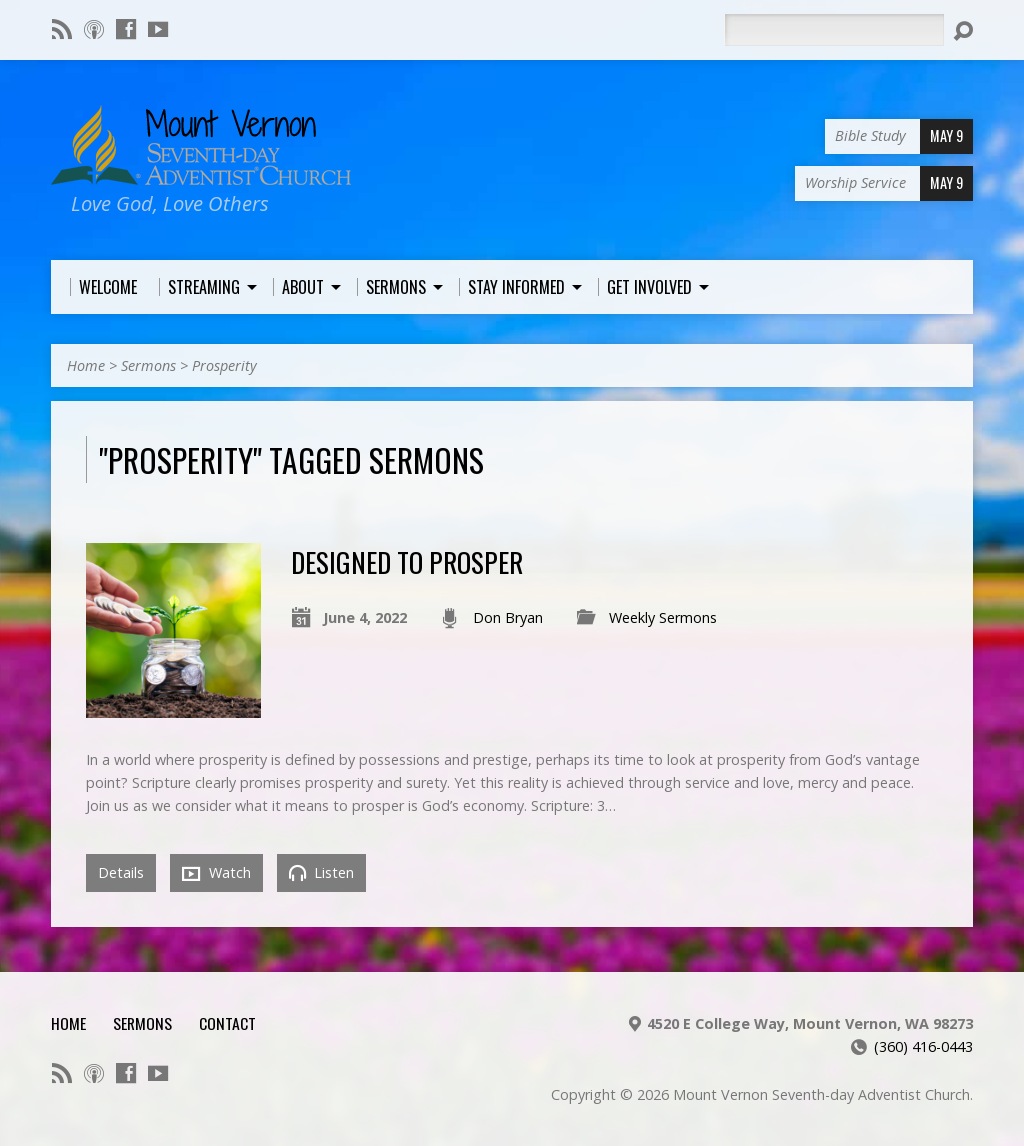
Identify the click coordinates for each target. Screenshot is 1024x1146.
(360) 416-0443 (923, 1046)
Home (86, 365)
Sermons (148, 365)
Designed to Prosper (407, 561)
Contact (227, 1023)
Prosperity (224, 365)
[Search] (834, 30)
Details (121, 872)
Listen (321, 872)
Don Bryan (508, 617)
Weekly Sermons (663, 617)
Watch (216, 873)
